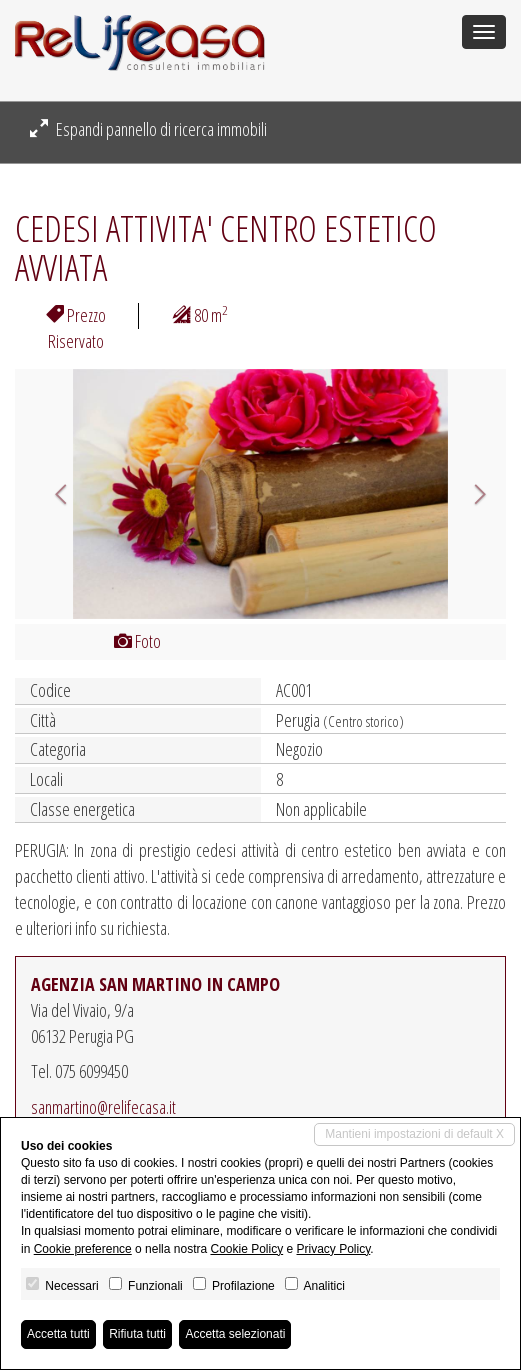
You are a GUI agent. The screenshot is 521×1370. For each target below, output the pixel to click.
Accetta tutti (58, 1334)
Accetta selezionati (235, 1334)
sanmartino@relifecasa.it (103, 1107)
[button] (52, 494)
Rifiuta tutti (137, 1334)
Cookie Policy (246, 1249)
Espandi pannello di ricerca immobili (148, 129)
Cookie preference (83, 1249)
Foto (137, 641)
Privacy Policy (334, 1249)
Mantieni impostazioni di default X (414, 1134)
